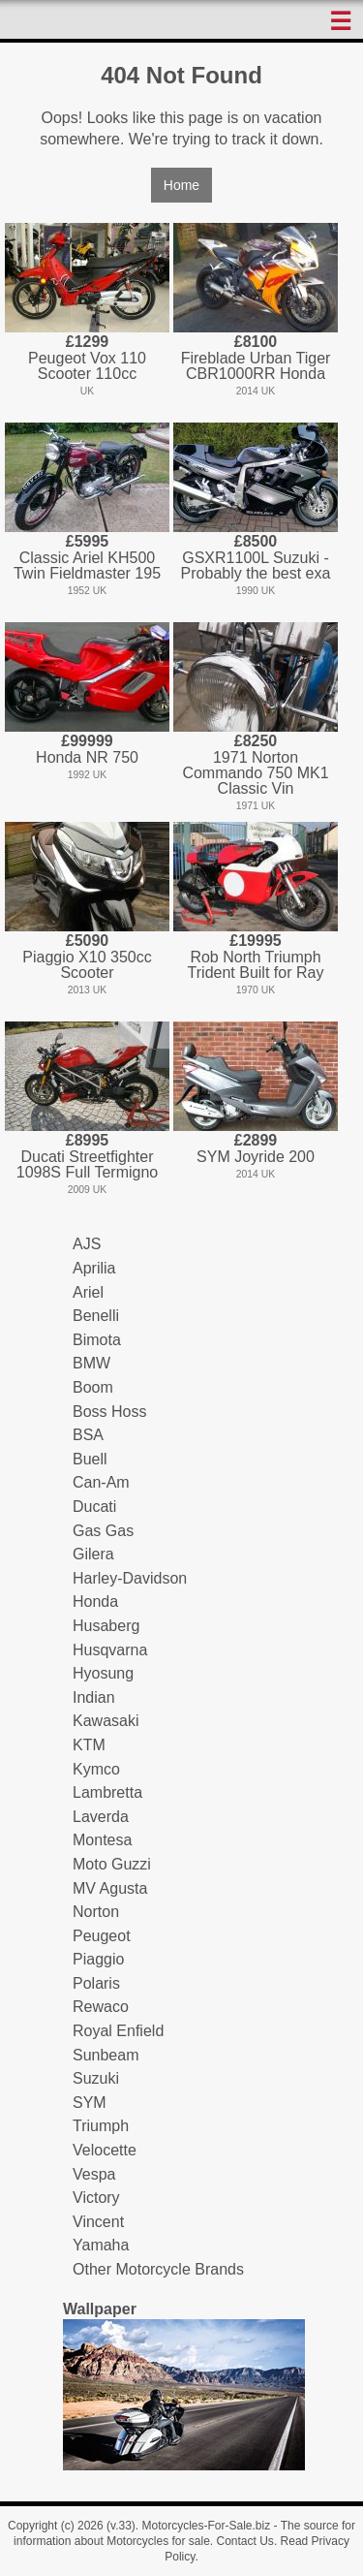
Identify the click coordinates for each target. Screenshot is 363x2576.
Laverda (101, 1816)
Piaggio (98, 1959)
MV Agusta (110, 1888)
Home (181, 185)
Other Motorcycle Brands (158, 2269)
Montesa (102, 1840)
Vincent (98, 2222)
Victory (96, 2197)
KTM (89, 1745)
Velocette (104, 2150)
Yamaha (101, 2245)
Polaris (96, 1983)
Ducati (94, 1506)
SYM (89, 2102)
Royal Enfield (118, 2031)
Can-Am (101, 1482)
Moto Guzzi (112, 1864)
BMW (91, 1363)
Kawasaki (105, 1720)
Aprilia (94, 1268)
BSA (88, 1435)
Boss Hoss (109, 1411)
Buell (90, 1459)
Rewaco (101, 2006)
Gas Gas (103, 1531)
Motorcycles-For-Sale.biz (205, 2525)
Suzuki (96, 2078)
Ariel (88, 1292)
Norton (96, 1911)
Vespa (94, 2174)
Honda (95, 1601)
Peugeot (102, 1936)
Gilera (93, 1554)
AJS (87, 1244)
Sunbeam (106, 2055)
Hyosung (103, 1673)
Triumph (101, 2126)
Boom (93, 1387)
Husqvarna (110, 1650)
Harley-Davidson (130, 1578)
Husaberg (106, 1626)
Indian (94, 1697)
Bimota (97, 1340)
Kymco (96, 1769)
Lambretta (107, 1792)
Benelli (96, 1315)
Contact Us (245, 2541)
